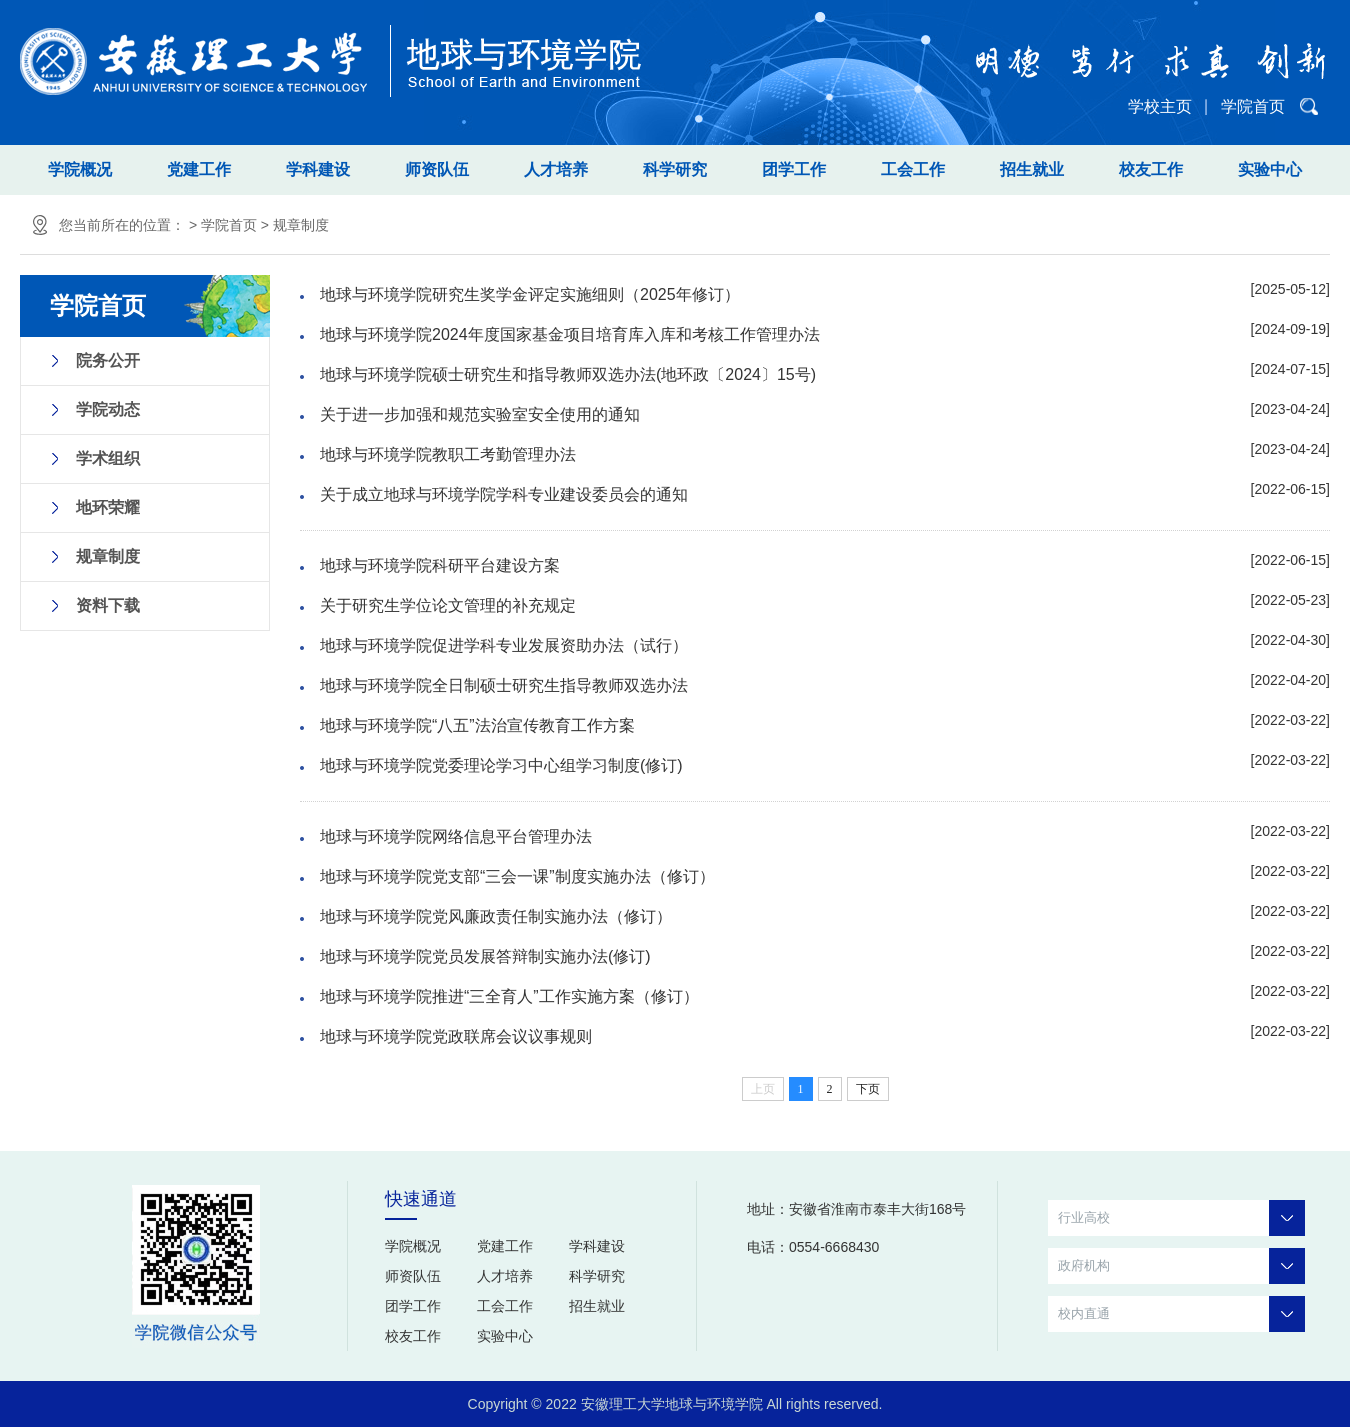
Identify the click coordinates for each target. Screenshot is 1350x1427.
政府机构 (1181, 1266)
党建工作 (199, 169)
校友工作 (1151, 169)
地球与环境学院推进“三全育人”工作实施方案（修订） (509, 996)
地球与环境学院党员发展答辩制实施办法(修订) (485, 956)
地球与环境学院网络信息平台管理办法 (456, 836)
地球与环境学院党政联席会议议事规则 (456, 1036)
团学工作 (794, 169)
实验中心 (1270, 169)
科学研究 (675, 169)
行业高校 (1181, 1218)
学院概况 (80, 169)
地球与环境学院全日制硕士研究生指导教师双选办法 (504, 685)
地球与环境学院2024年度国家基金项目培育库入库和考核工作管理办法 (570, 334)
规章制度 (301, 225)
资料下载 (108, 605)
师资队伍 (437, 169)
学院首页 (1253, 106)
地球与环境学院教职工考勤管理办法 (448, 454)
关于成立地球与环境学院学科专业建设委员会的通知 (504, 494)
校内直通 (1181, 1314)
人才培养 (556, 169)
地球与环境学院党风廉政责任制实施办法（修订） (496, 916)
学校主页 (1160, 106)
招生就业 (1032, 169)
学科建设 (318, 169)
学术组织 (108, 458)
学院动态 (108, 409)
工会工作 (913, 169)
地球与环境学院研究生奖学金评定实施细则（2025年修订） (530, 294)
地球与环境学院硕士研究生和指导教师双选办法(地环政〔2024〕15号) (568, 374)
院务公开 (108, 360)
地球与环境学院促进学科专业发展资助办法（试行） (504, 645)
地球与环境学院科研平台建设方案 (440, 565)
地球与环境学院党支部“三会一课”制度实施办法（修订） (517, 876)
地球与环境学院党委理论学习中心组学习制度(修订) (501, 765)
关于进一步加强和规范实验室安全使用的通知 (480, 414)
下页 (868, 1089)
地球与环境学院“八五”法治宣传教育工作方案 (477, 725)
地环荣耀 (108, 507)
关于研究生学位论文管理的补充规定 (448, 605)
